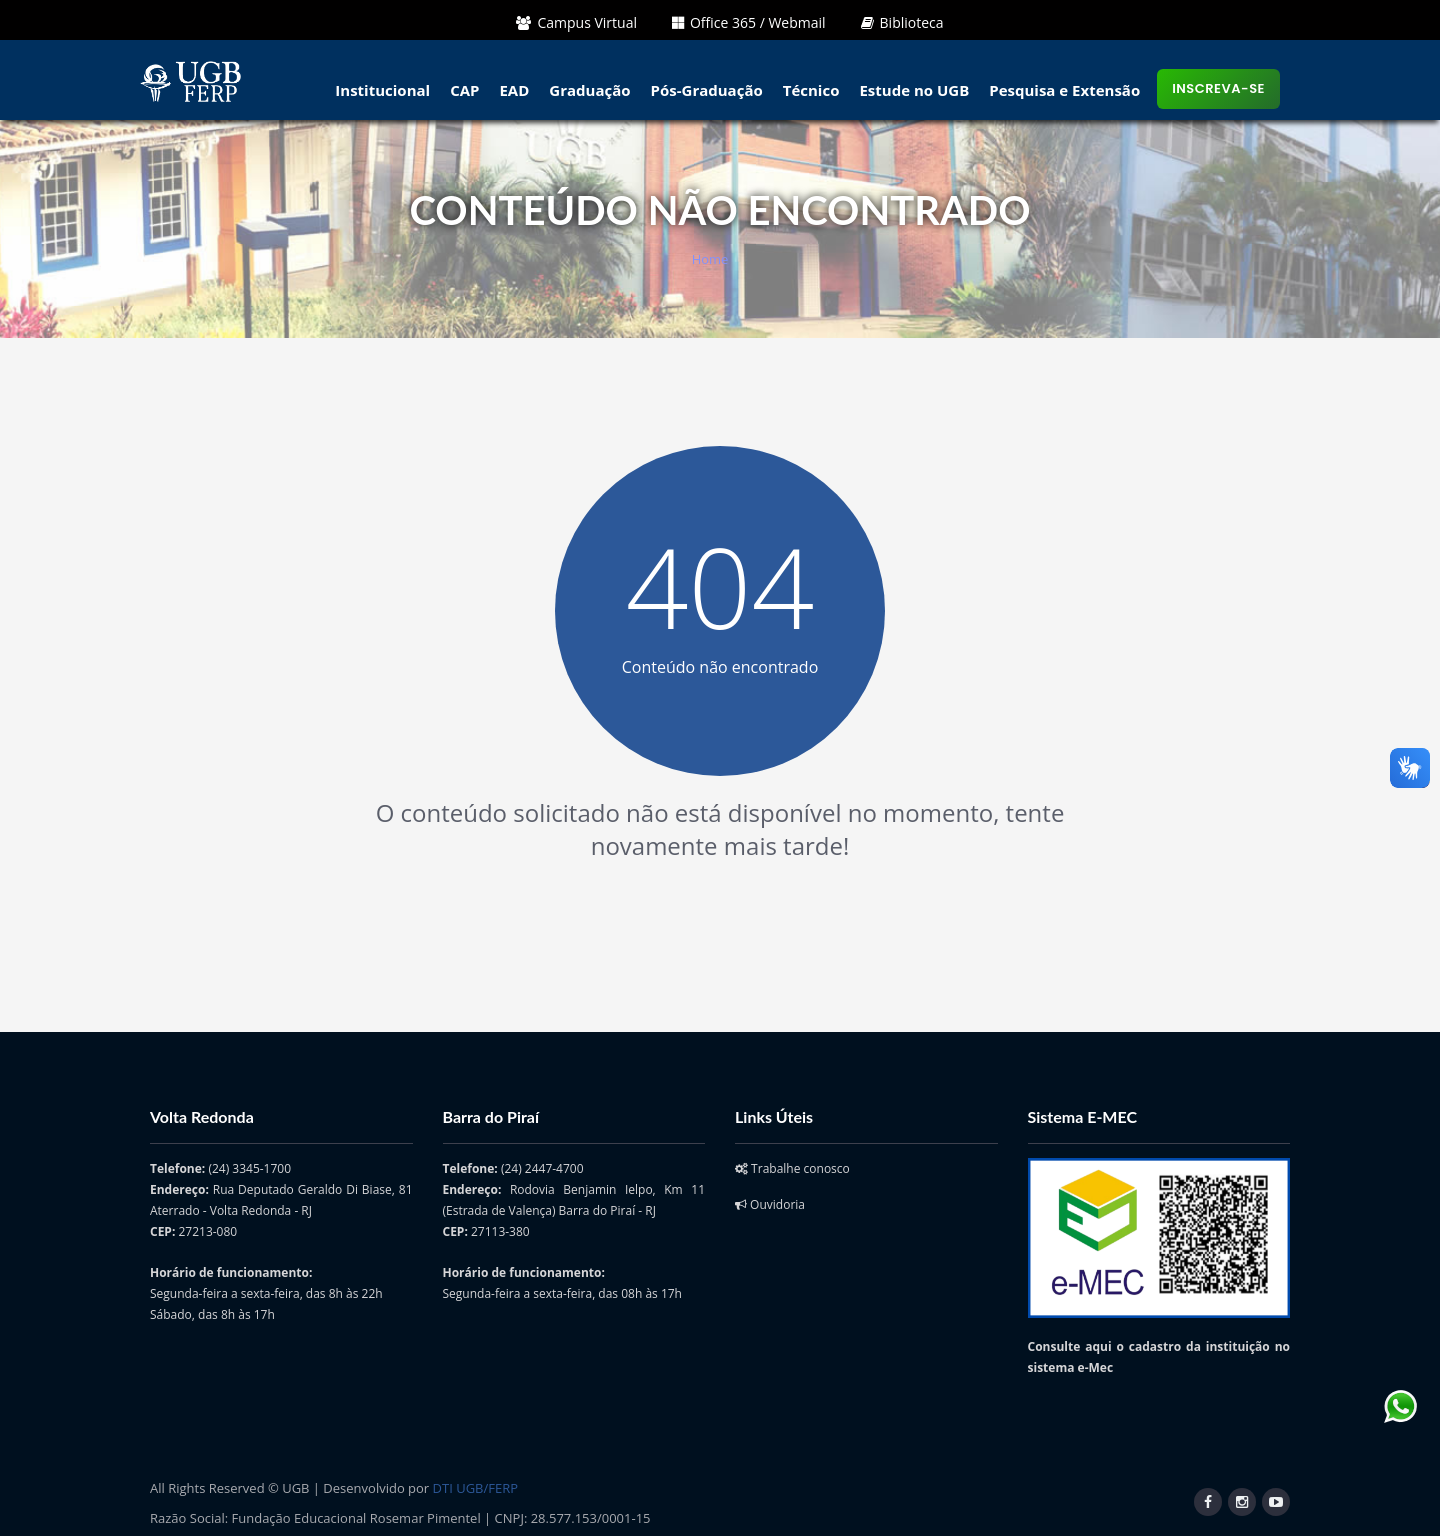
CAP (464, 90)
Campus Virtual (576, 22)
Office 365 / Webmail (749, 22)
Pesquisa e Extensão (1064, 90)
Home (710, 259)
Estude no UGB (914, 90)
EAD (514, 90)
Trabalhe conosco (792, 1168)
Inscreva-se (1218, 88)
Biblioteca (902, 22)
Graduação (589, 90)
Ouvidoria (770, 1204)
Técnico (811, 90)
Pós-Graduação (707, 90)
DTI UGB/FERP (475, 1488)
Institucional (382, 90)
